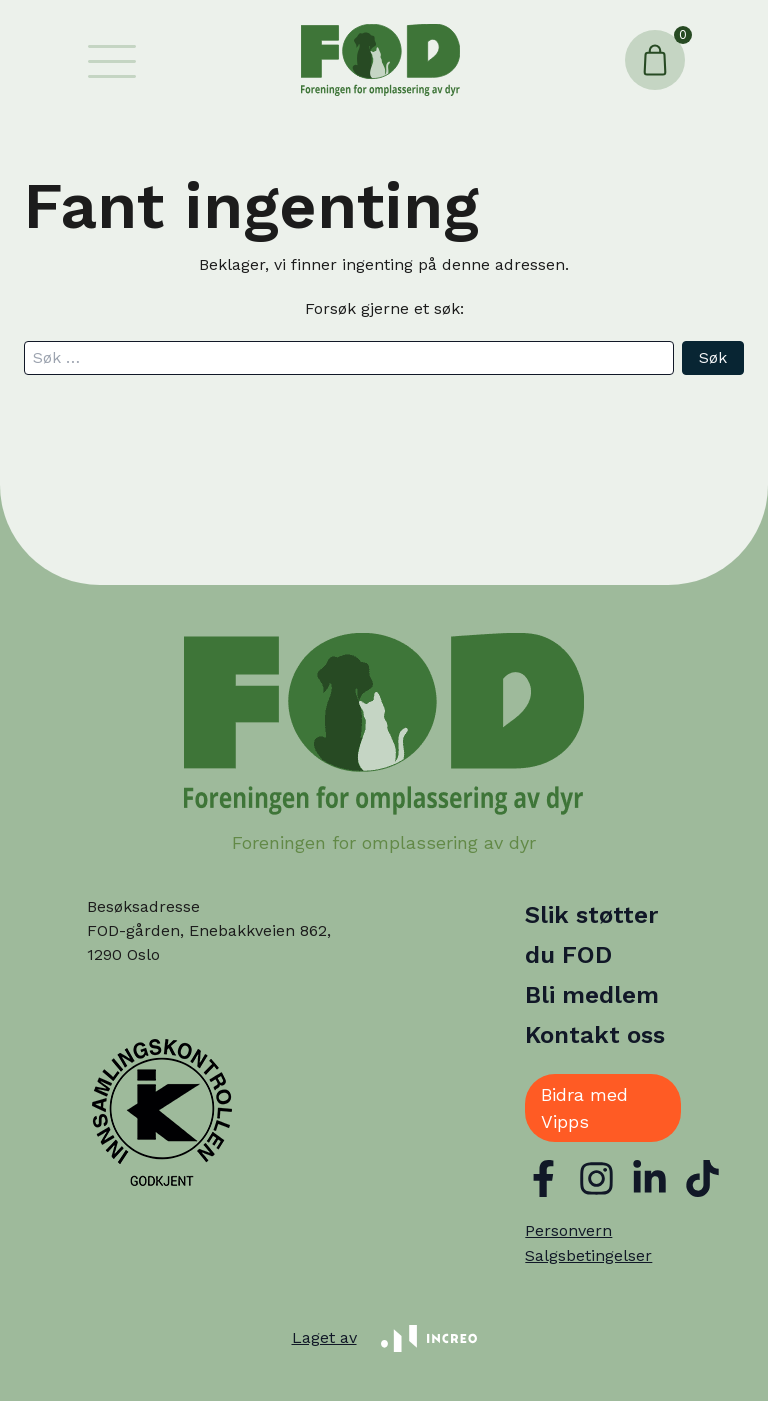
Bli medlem (592, 995)
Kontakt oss (595, 1035)
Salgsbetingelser (588, 1255)
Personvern (568, 1230)
